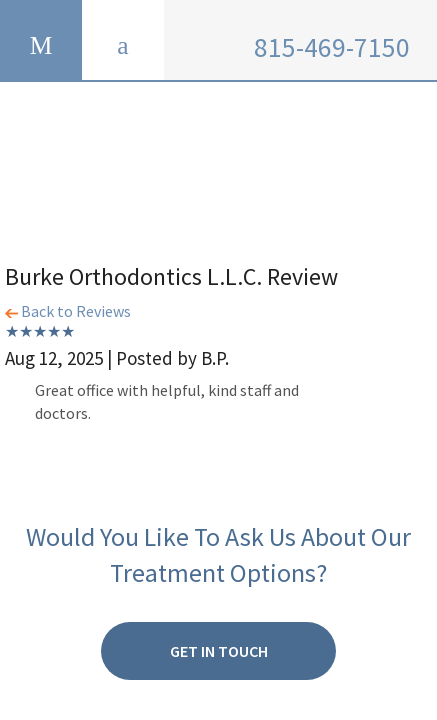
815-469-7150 (332, 47)
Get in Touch (219, 651)
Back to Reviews (68, 311)
